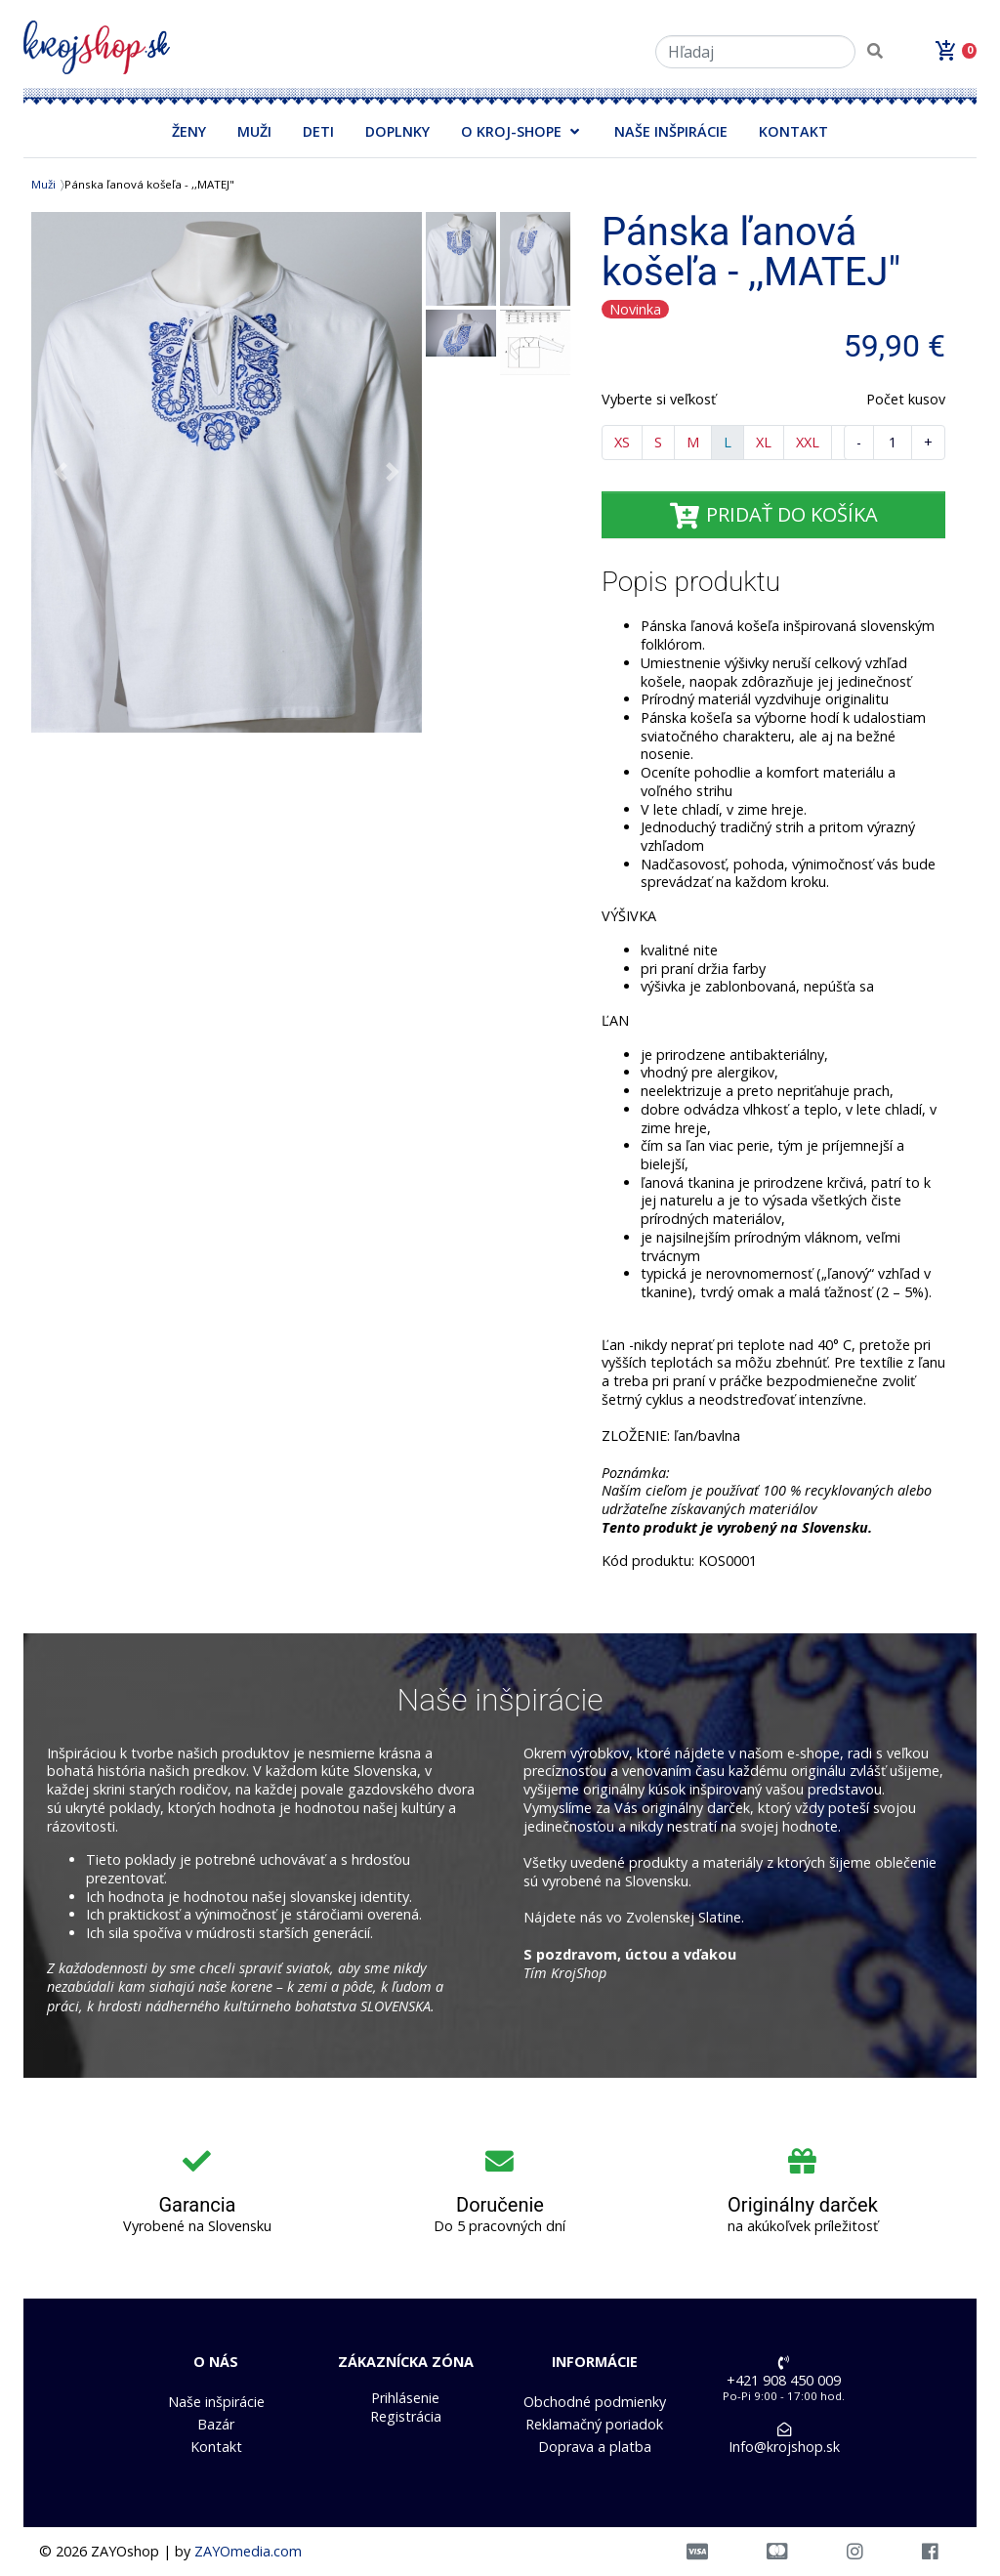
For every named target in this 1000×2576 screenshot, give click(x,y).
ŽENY (189, 131)
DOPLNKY (397, 131)
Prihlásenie (405, 2398)
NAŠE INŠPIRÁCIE (671, 131)
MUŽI (254, 131)
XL (763, 442)
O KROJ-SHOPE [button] (511, 131)
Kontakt (216, 2447)
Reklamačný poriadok (594, 2424)
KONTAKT (793, 131)
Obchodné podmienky (594, 2402)
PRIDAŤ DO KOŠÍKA (773, 514)
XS (622, 442)
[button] (60, 472)
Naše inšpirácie (216, 2402)
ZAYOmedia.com (248, 2551)
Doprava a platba (594, 2447)
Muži (43, 184)
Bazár (215, 2424)
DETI (318, 131)
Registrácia (405, 2417)
